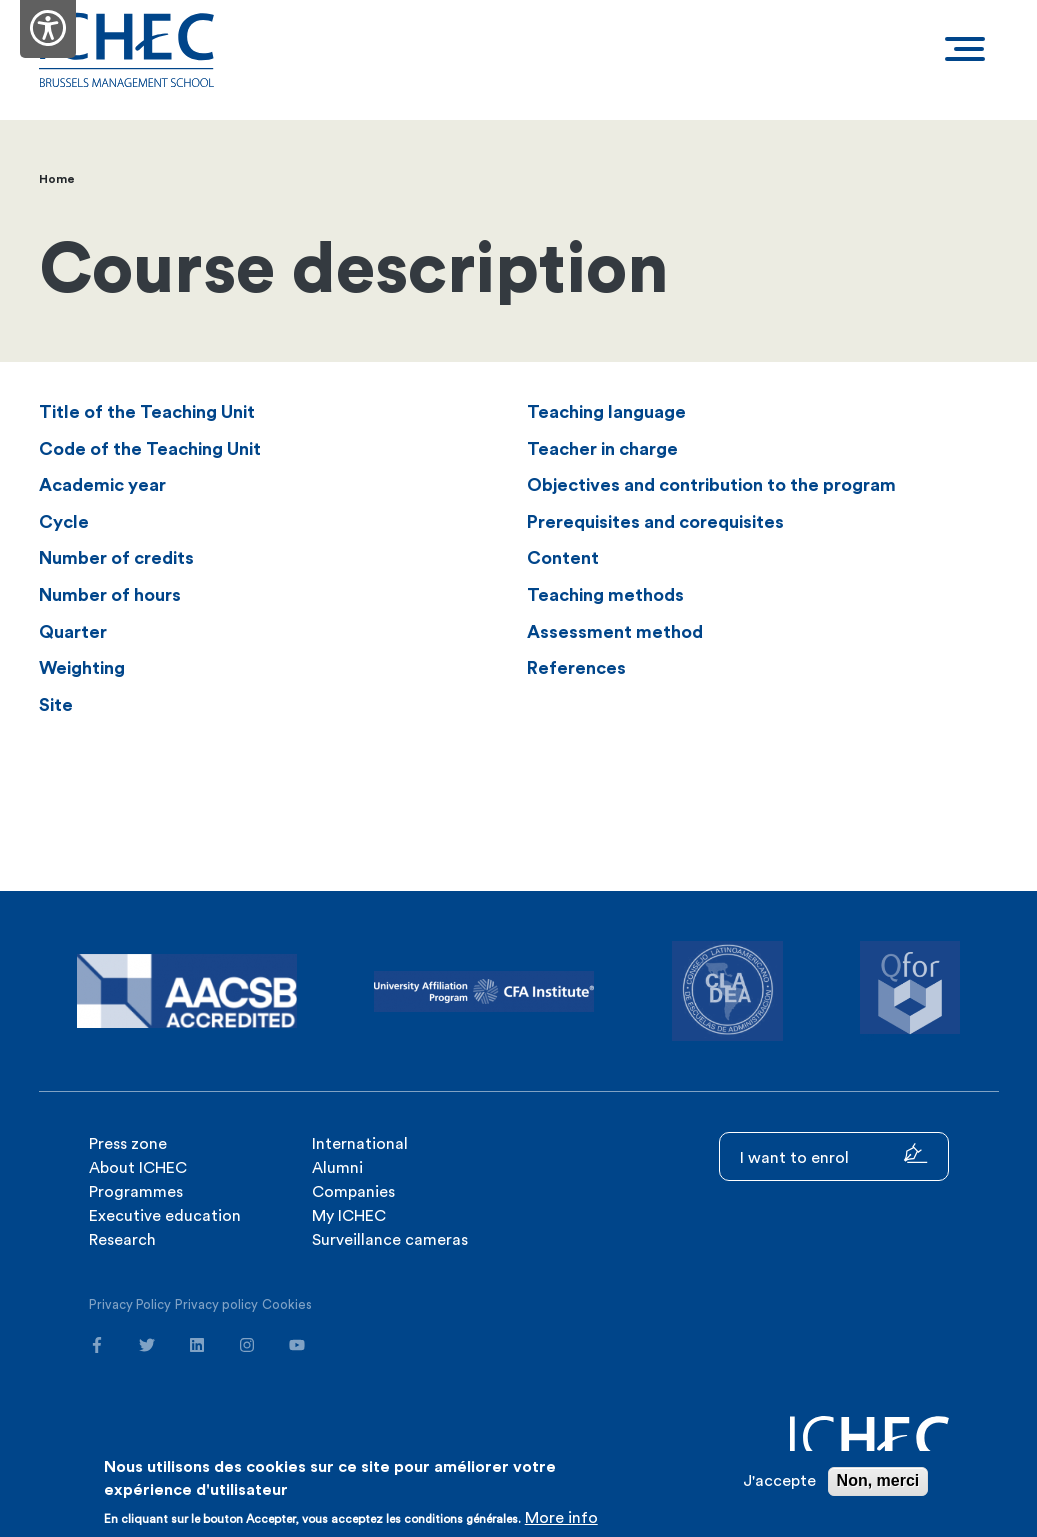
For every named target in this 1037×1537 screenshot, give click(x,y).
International (360, 1144)
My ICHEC (349, 1216)
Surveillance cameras (390, 1240)
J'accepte (779, 1481)
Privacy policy (216, 1304)
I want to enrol (834, 1154)
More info (561, 1518)
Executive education (165, 1216)
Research (122, 1240)
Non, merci (878, 1480)
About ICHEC (138, 1168)
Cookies (287, 1304)
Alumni (337, 1168)
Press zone (128, 1144)
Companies (353, 1192)
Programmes (136, 1192)
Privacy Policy (130, 1304)
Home (57, 179)
